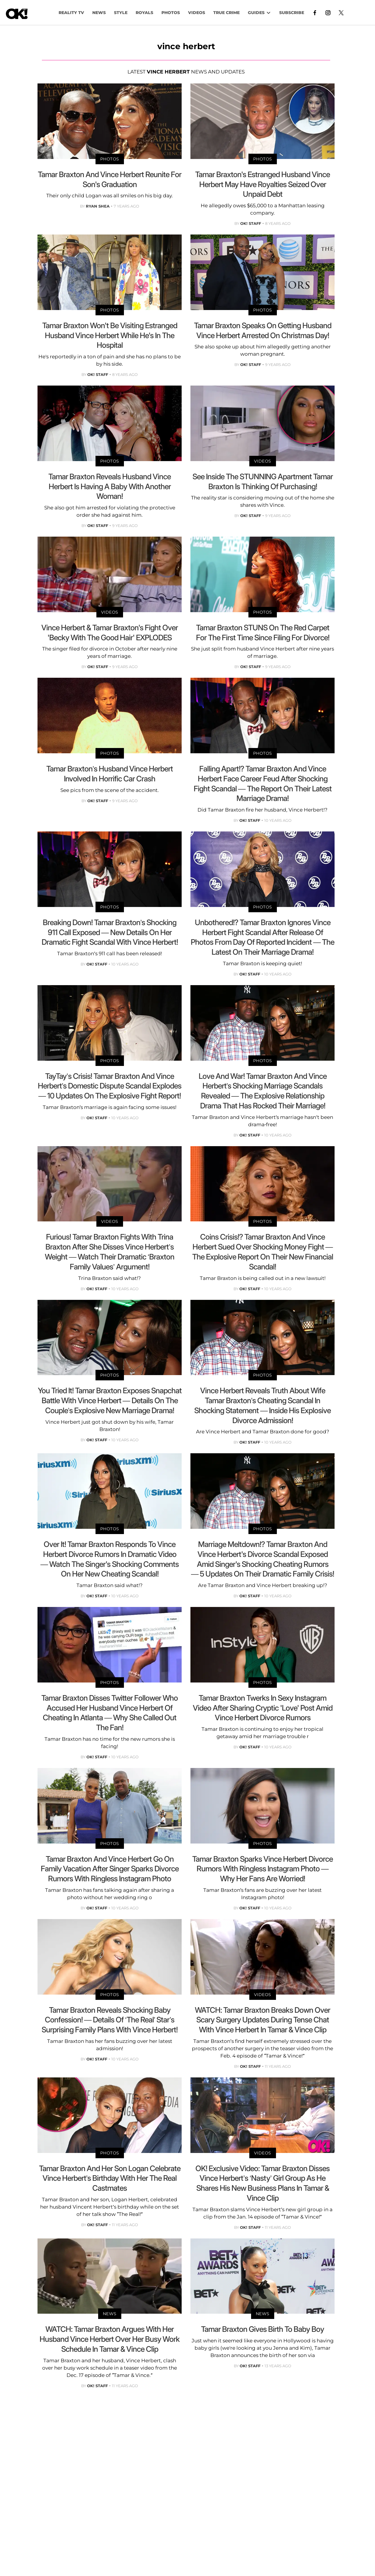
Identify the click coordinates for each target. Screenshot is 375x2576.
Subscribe (291, 12)
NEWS (99, 12)
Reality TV (71, 12)
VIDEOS (196, 12)
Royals (144, 12)
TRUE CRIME (226, 12)
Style (120, 12)
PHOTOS (170, 12)
